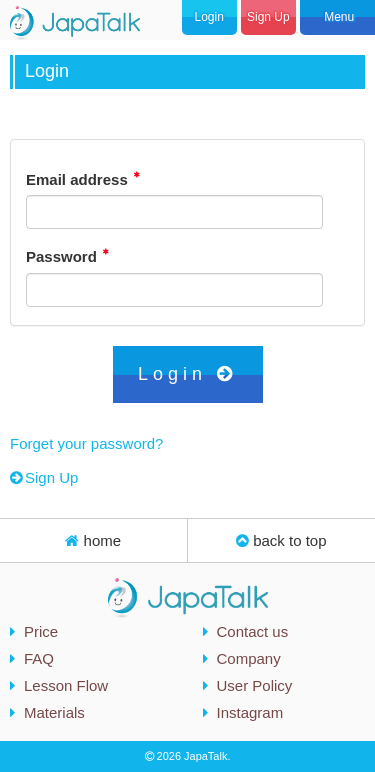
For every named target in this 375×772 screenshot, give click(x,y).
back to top (281, 540)
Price (41, 631)
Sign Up (268, 17)
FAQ (39, 658)
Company (249, 658)
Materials (54, 712)
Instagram (250, 712)
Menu (337, 17)
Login (208, 17)
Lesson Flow (66, 685)
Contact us (253, 631)
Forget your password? (86, 443)
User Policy (255, 685)
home (93, 540)
